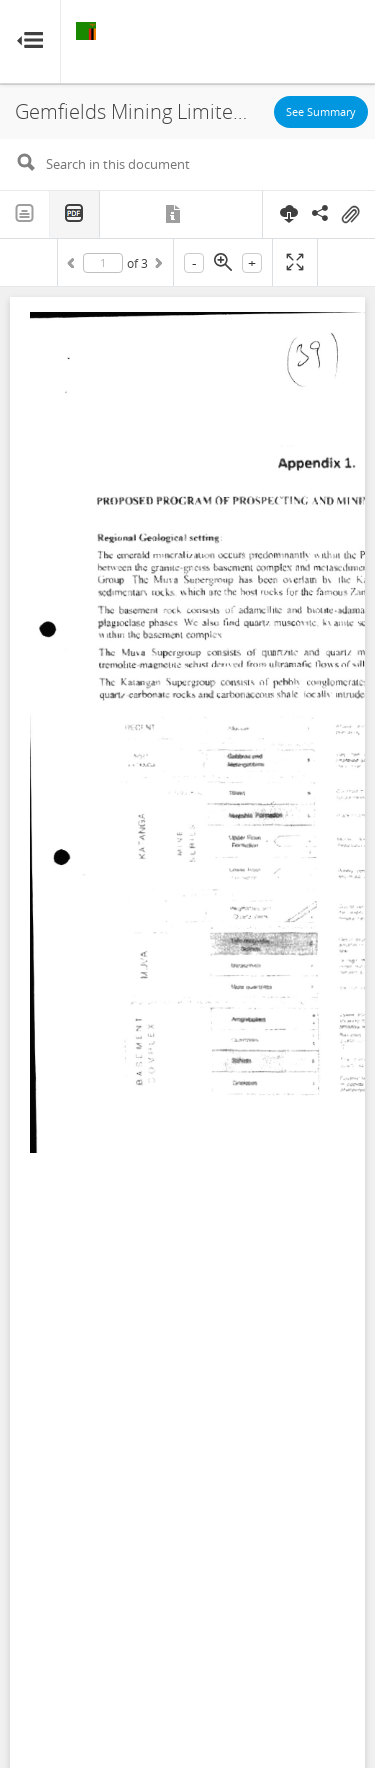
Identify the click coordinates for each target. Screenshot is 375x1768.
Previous (74, 266)
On (350, 215)
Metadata (174, 214)
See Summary (321, 111)
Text (25, 214)
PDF (75, 214)
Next (157, 266)
